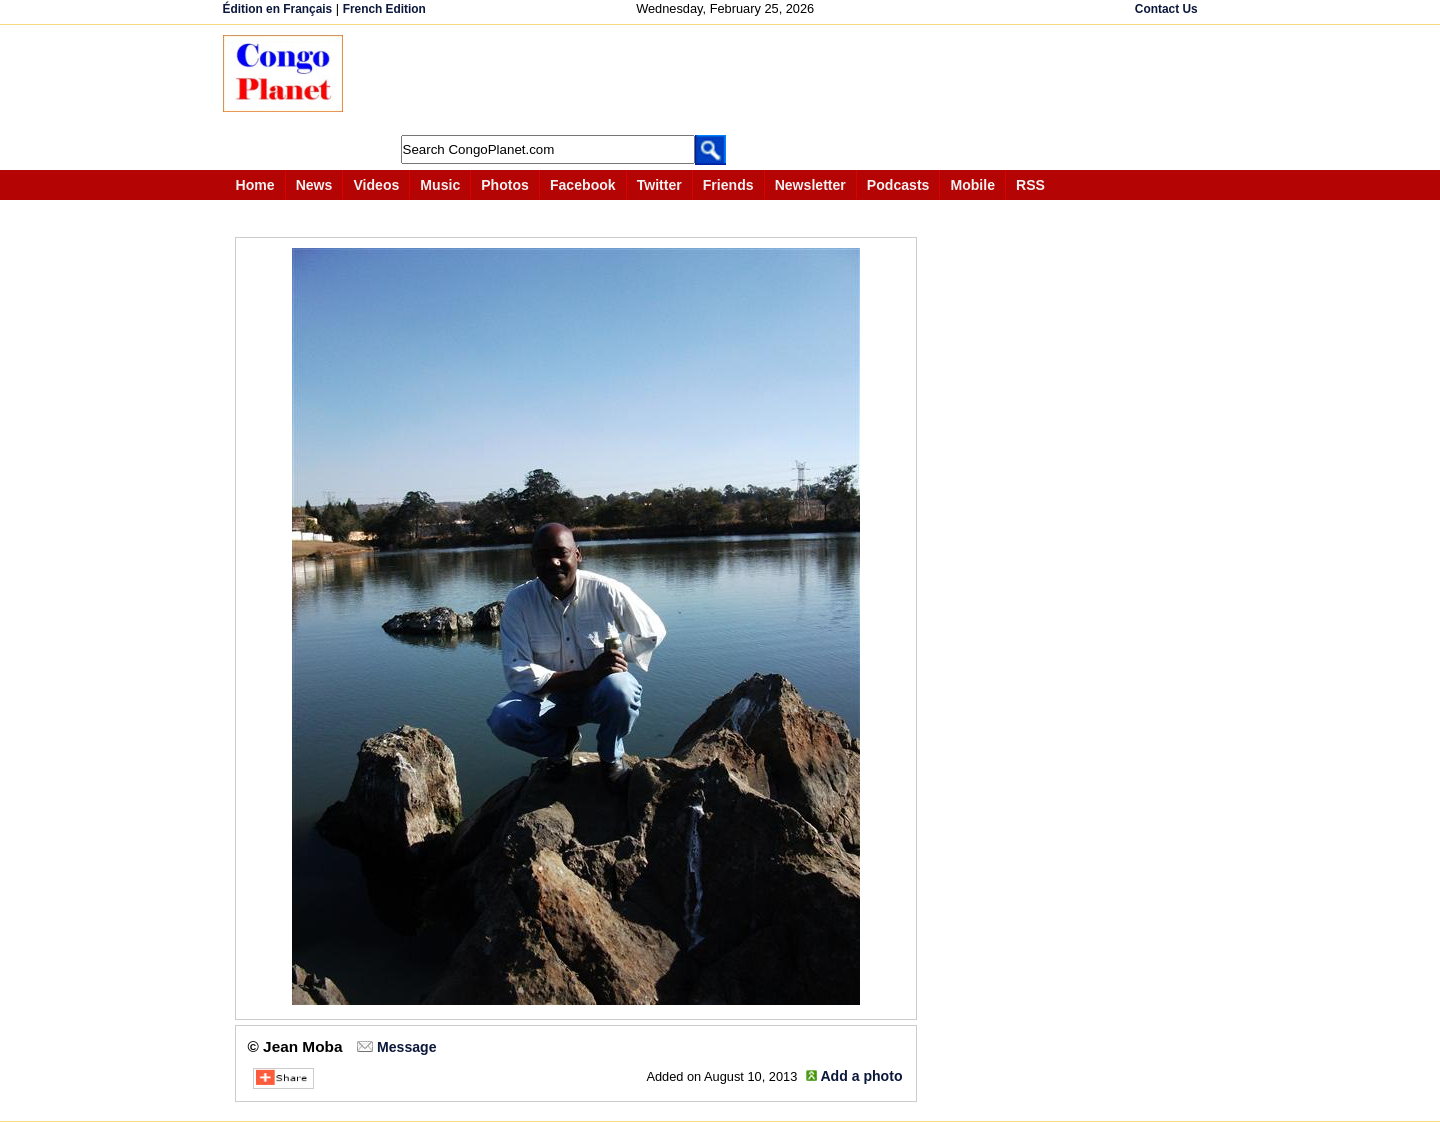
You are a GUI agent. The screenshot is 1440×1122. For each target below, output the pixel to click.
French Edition (384, 9)
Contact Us (1166, 9)
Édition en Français (278, 9)
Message (406, 1047)
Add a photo (861, 1076)
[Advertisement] (727, 80)
